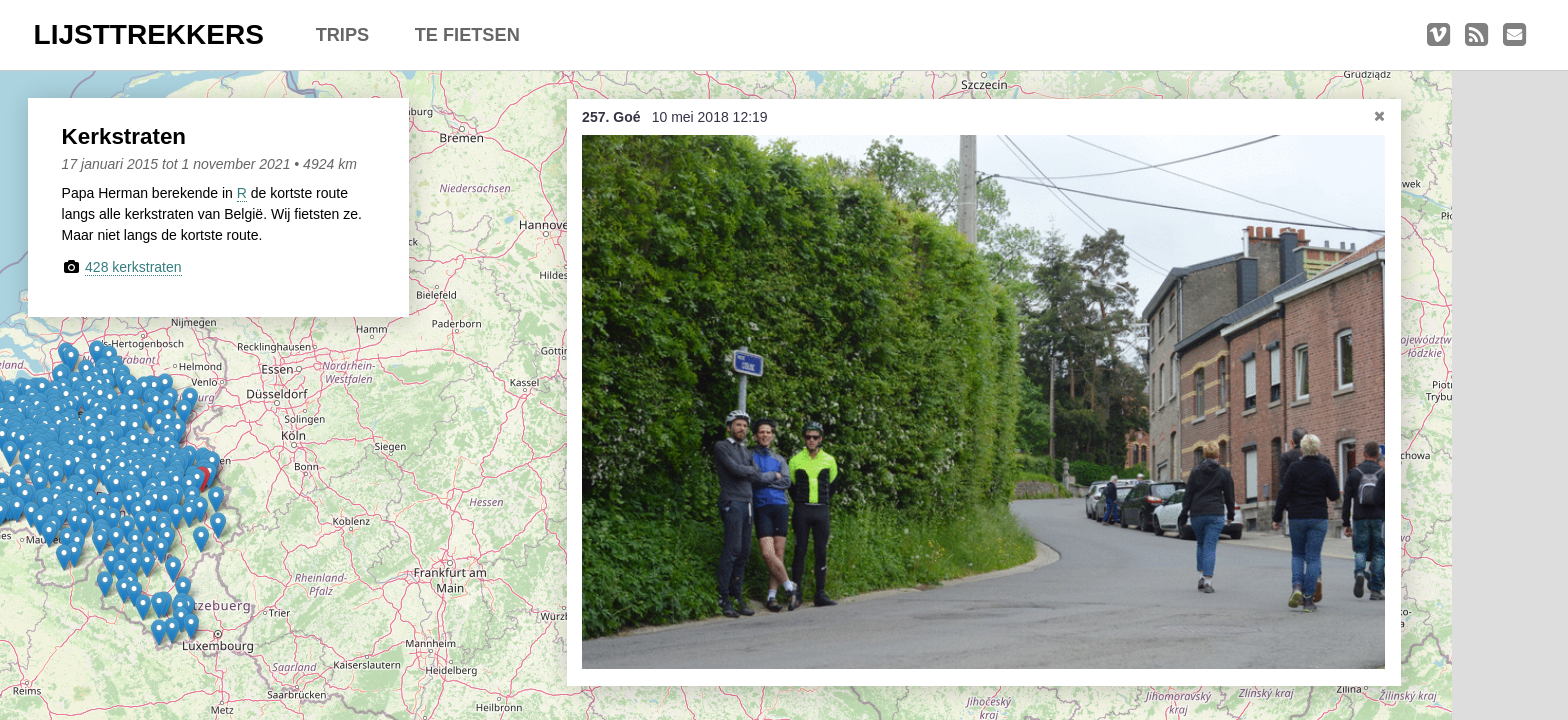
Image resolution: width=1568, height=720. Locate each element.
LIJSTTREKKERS (149, 34)
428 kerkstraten (133, 267)
